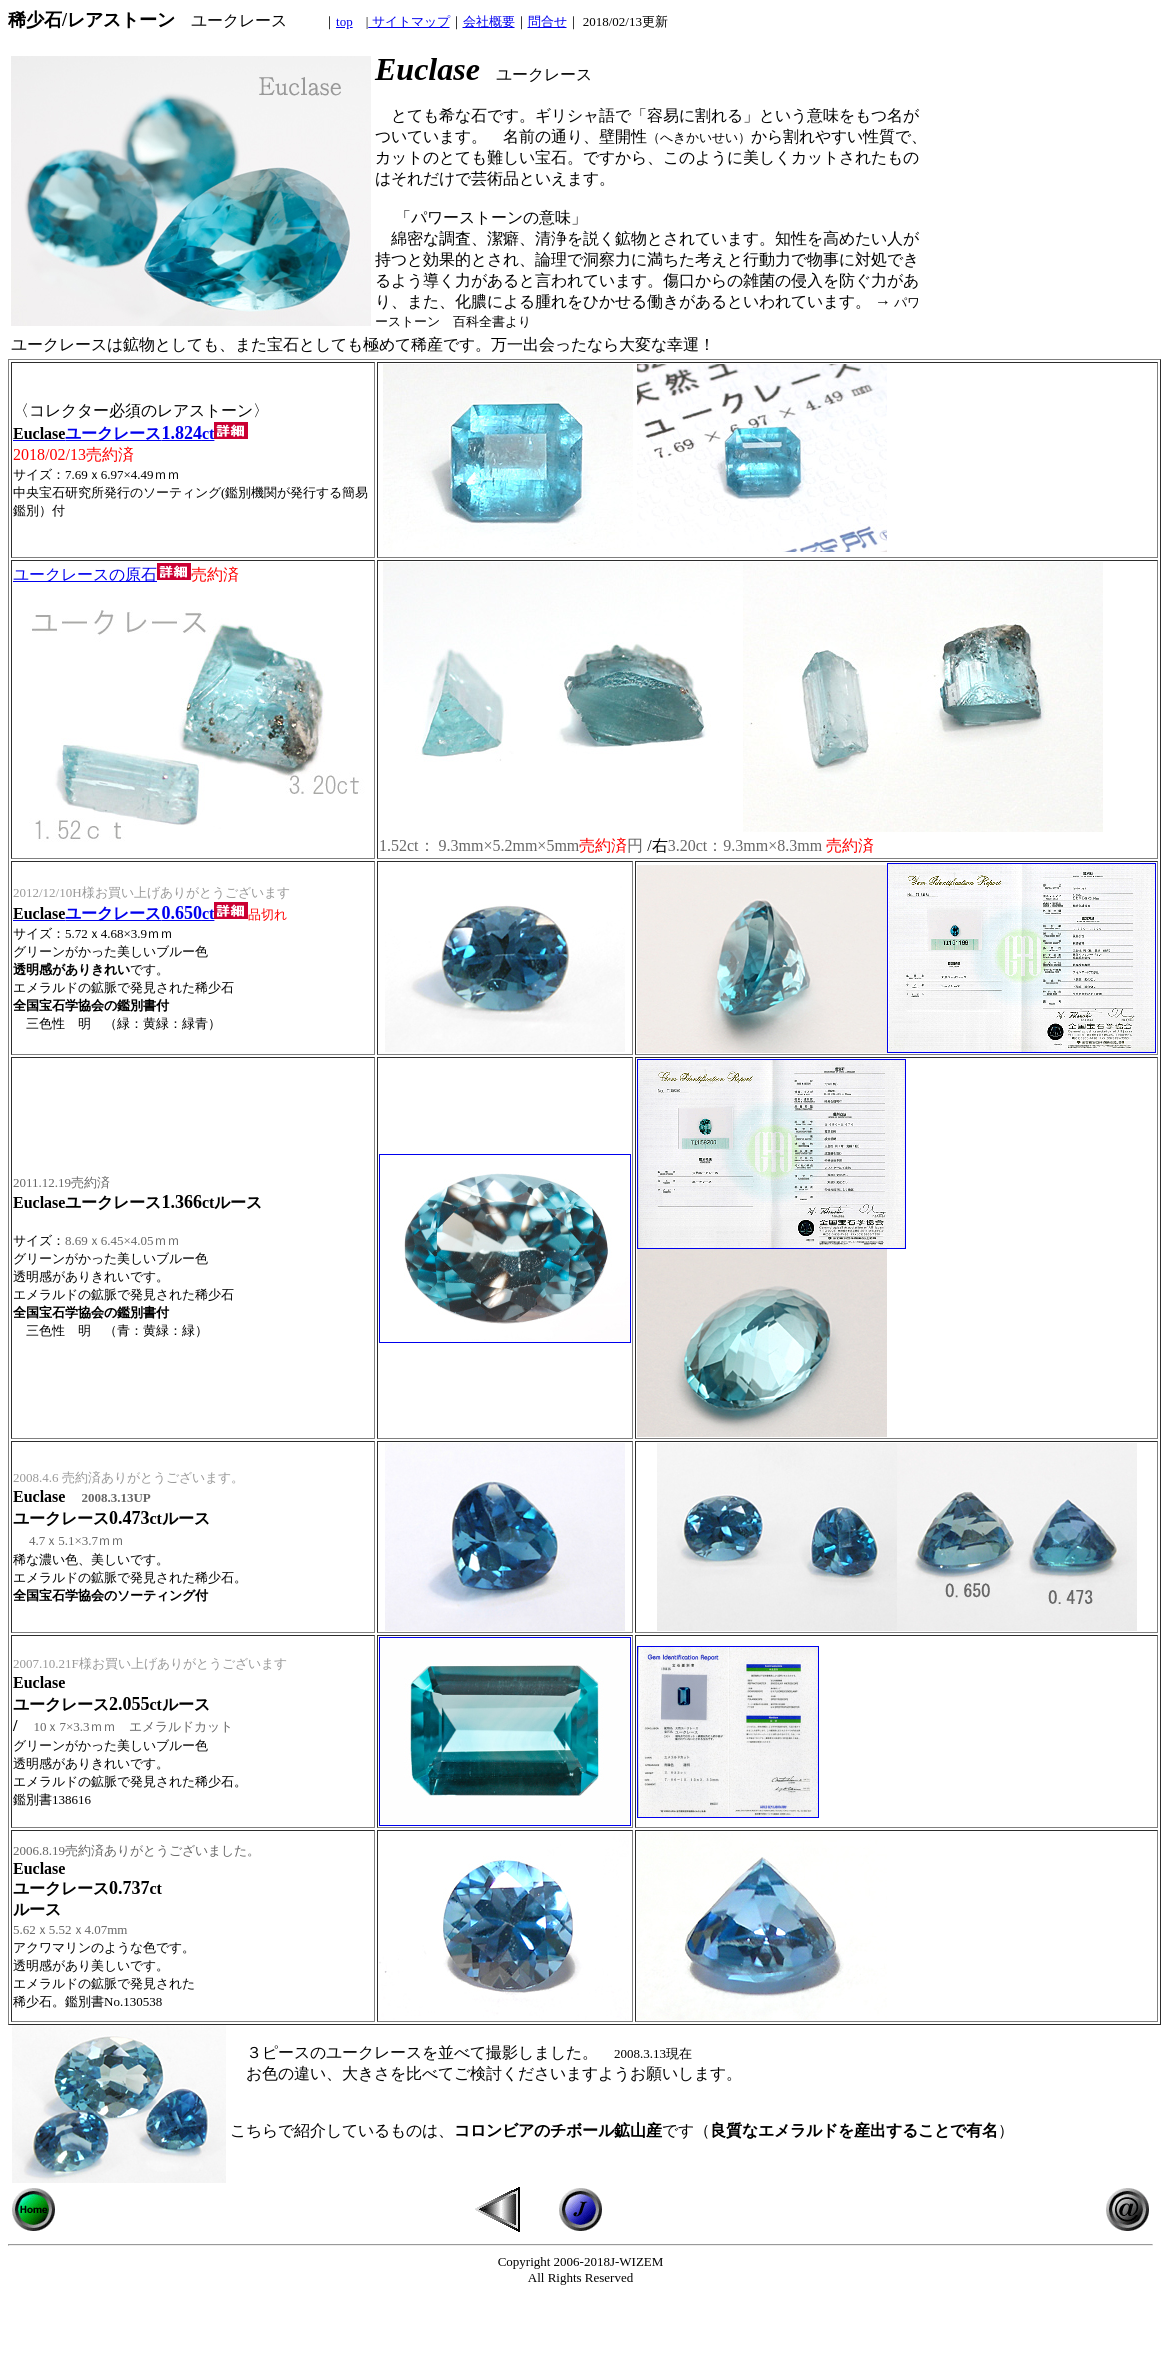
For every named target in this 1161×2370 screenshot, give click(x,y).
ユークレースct (130, 433)
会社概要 (489, 21)
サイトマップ (408, 21)
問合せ (547, 21)
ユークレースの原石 (102, 574)
